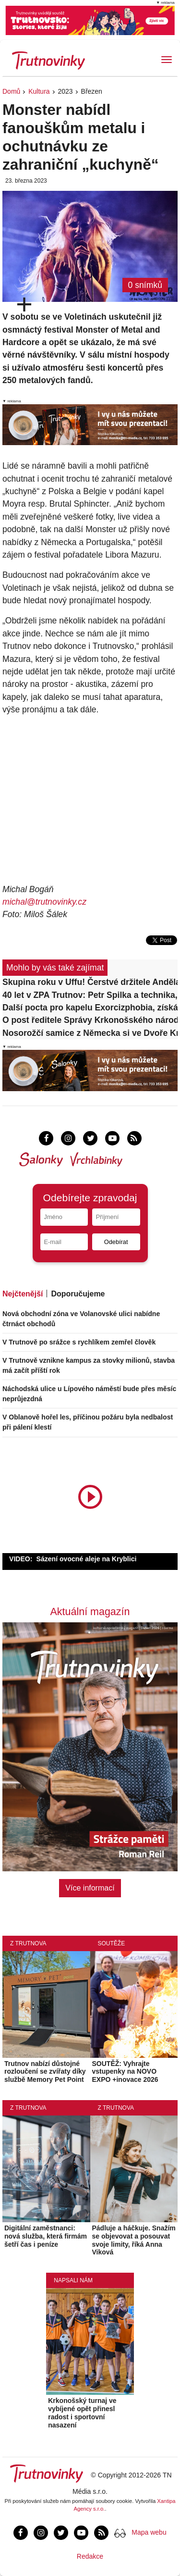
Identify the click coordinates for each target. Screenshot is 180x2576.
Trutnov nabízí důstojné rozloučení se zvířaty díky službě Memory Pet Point (45, 2072)
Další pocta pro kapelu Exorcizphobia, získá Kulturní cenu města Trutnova (90, 1007)
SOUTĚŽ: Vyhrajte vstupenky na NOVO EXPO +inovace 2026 (125, 2072)
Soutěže (111, 1943)
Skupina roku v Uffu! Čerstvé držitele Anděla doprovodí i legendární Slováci (90, 982)
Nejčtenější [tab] (22, 1294)
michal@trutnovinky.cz (44, 902)
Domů (11, 91)
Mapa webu (149, 2532)
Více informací (89, 1888)
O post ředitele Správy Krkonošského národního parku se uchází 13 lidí (90, 1020)
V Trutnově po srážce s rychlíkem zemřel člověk (79, 1342)
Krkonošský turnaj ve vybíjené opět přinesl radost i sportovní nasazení (82, 2412)
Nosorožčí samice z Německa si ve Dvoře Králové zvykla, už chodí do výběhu (90, 1033)
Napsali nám (73, 2280)
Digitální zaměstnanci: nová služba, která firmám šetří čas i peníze (45, 2236)
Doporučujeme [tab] (78, 1294)
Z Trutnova (28, 1943)
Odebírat (116, 1241)
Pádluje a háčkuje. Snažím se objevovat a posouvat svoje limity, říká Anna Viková (134, 2240)
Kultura (38, 91)
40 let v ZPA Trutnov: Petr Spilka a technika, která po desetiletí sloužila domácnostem (90, 995)
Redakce (90, 2556)
